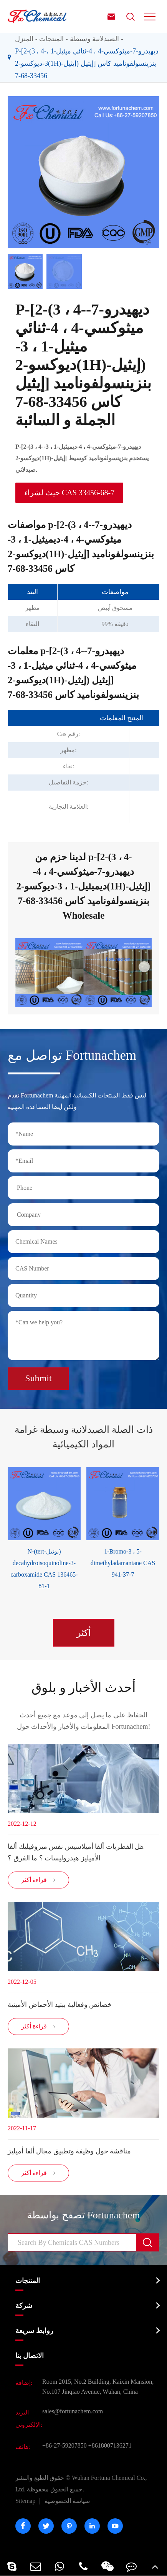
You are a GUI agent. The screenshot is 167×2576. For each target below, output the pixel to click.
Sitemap (25, 2501)
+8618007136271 (110, 2445)
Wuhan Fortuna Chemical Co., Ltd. (81, 2483)
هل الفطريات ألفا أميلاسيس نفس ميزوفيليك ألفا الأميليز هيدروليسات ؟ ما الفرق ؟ (76, 1852)
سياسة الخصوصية (67, 2501)
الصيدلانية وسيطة (94, 39)
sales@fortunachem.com (72, 2411)
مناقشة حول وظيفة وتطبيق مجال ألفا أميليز (69, 2151)
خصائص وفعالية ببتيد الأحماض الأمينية (60, 2004)
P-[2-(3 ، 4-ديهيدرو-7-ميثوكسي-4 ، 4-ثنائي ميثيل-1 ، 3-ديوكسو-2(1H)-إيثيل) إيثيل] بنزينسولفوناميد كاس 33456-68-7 (87, 63)
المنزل (24, 39)
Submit (38, 1378)
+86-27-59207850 (64, 2445)
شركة (23, 2306)
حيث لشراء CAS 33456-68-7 (69, 492)
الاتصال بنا (29, 2356)
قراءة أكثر (38, 1880)
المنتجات (51, 39)
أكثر (83, 1633)
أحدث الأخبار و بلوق (83, 1687)
